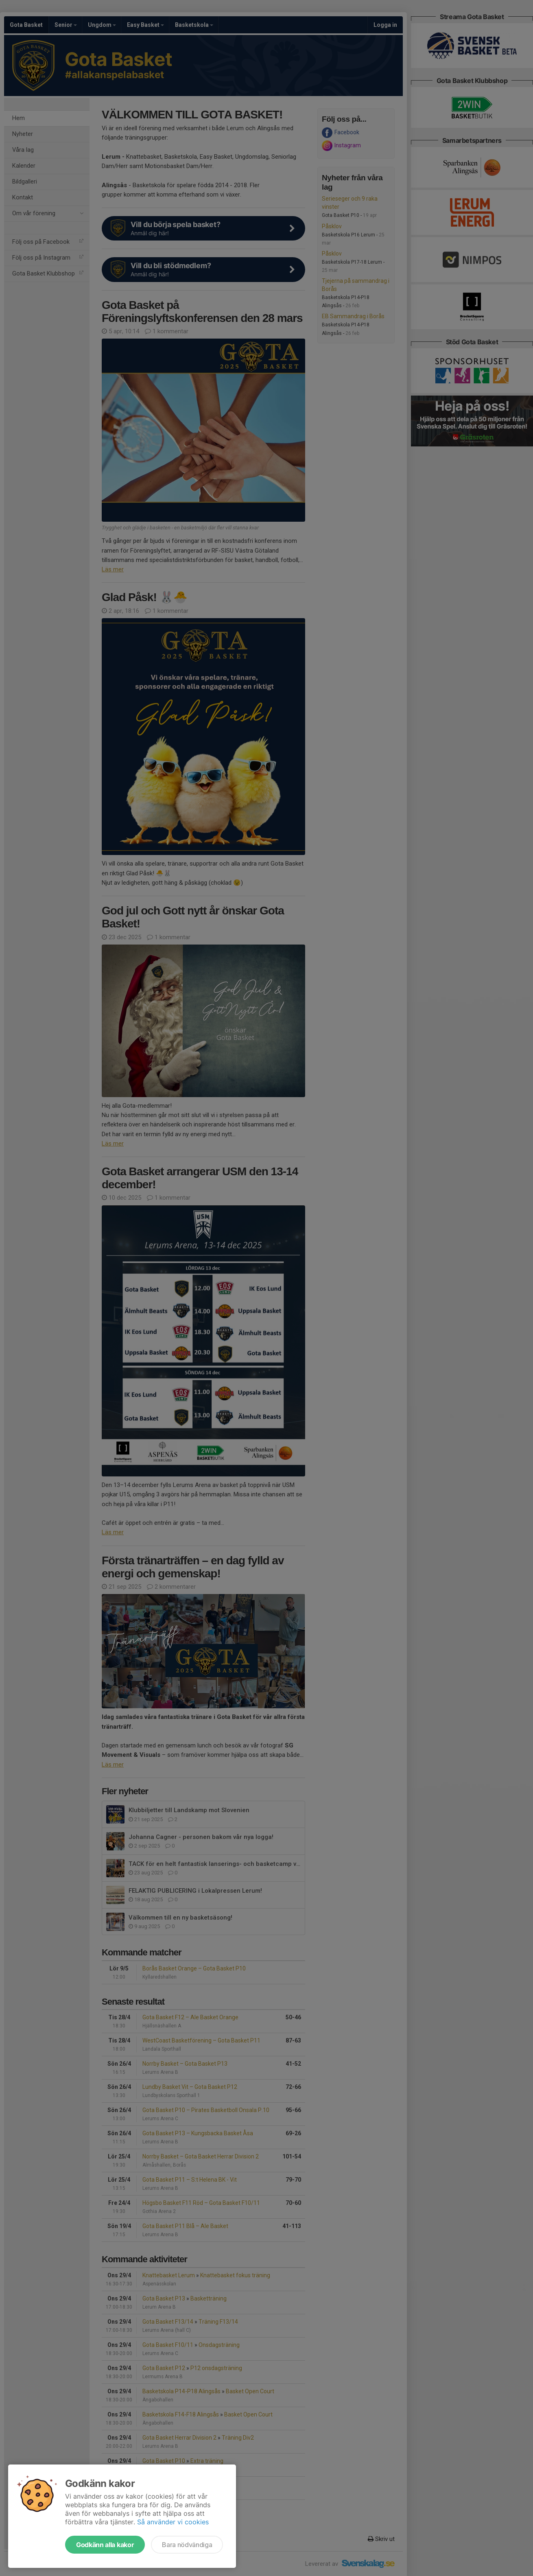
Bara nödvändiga (187, 2545)
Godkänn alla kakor (105, 2545)
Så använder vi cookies (173, 2522)
